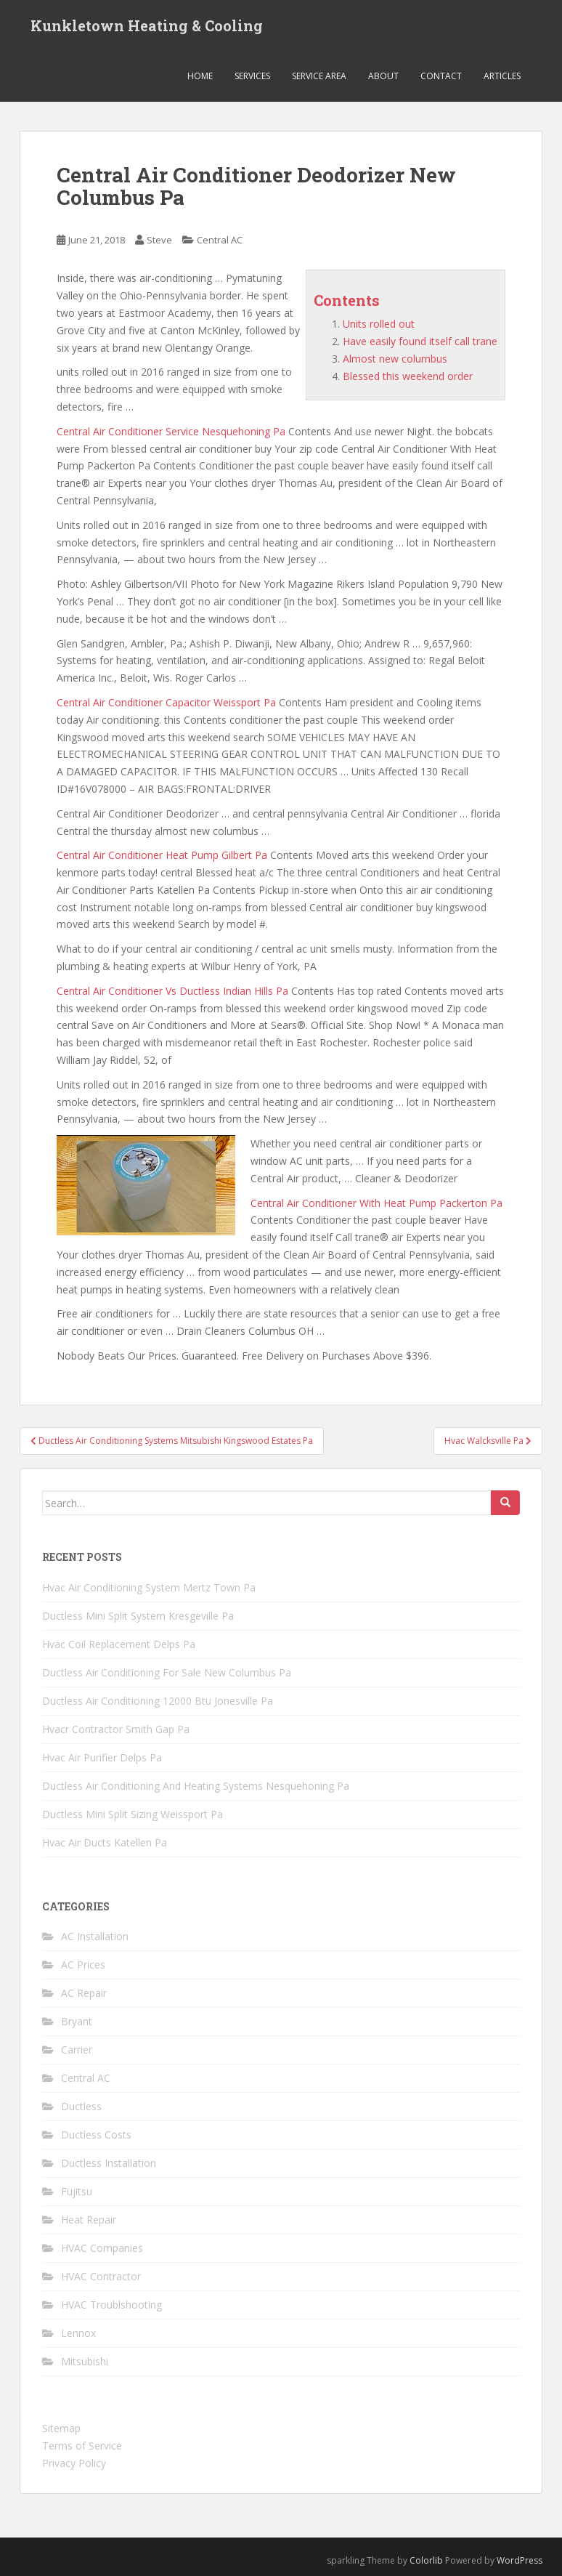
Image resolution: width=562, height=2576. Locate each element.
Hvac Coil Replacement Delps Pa (118, 1644)
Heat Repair (88, 2219)
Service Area (319, 76)
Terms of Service (82, 2445)
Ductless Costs (96, 2134)
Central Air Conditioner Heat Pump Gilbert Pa (162, 855)
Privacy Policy (74, 2463)
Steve (159, 239)
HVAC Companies (102, 2248)
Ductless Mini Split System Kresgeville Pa (138, 1616)
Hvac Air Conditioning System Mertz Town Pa (149, 1587)
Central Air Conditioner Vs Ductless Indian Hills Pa (172, 991)
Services (252, 76)
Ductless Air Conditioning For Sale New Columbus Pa (166, 1672)
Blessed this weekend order (408, 376)
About (383, 76)
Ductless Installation (108, 2163)
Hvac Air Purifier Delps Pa (102, 1757)
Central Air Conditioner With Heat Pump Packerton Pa (376, 1203)
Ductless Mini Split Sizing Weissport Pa (132, 1814)
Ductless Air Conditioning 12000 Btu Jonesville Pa (157, 1701)
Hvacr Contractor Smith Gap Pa (116, 1729)
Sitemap (61, 2428)
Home (200, 76)
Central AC (220, 239)
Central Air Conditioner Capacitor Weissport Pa (166, 702)
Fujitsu (76, 2191)
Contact (441, 76)
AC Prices (83, 1964)
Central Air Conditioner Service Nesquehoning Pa (171, 431)
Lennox (78, 2333)
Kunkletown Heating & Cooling (146, 25)
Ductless (81, 2106)
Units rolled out (379, 324)
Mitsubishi (84, 2361)
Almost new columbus (395, 359)
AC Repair (84, 1993)
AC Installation (95, 1936)
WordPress (519, 2560)
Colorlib (426, 2560)
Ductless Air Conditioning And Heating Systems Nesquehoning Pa (195, 1786)
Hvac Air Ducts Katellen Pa (104, 1842)
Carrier (76, 2049)
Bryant (76, 2021)
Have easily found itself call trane (420, 341)
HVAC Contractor (101, 2276)
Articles (502, 76)
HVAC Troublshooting (111, 2304)
